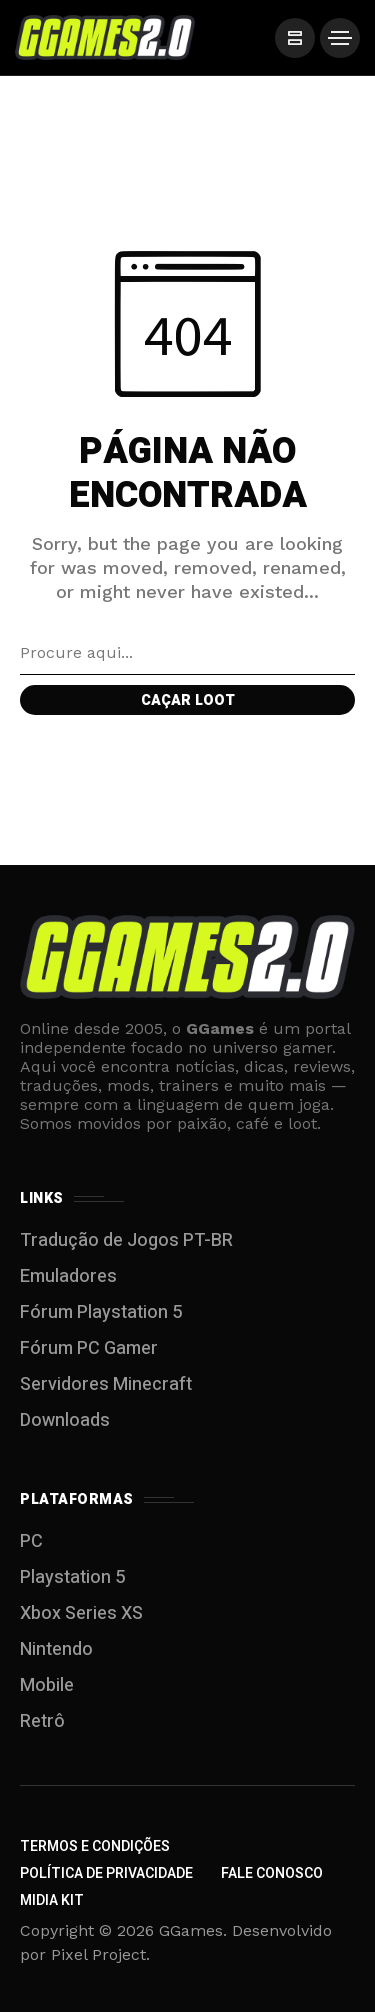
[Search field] (187, 653)
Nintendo (56, 1649)
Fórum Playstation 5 (101, 1312)
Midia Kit (52, 1900)
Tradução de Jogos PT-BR (126, 1240)
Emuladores (68, 1276)
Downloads (65, 1420)
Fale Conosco (272, 1873)
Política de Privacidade (106, 1873)
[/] (295, 38)
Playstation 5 (72, 1577)
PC (31, 1541)
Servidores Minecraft (106, 1384)
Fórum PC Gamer (89, 1348)
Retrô (42, 1721)
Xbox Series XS (81, 1613)
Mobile (47, 1685)
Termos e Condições (95, 1846)
